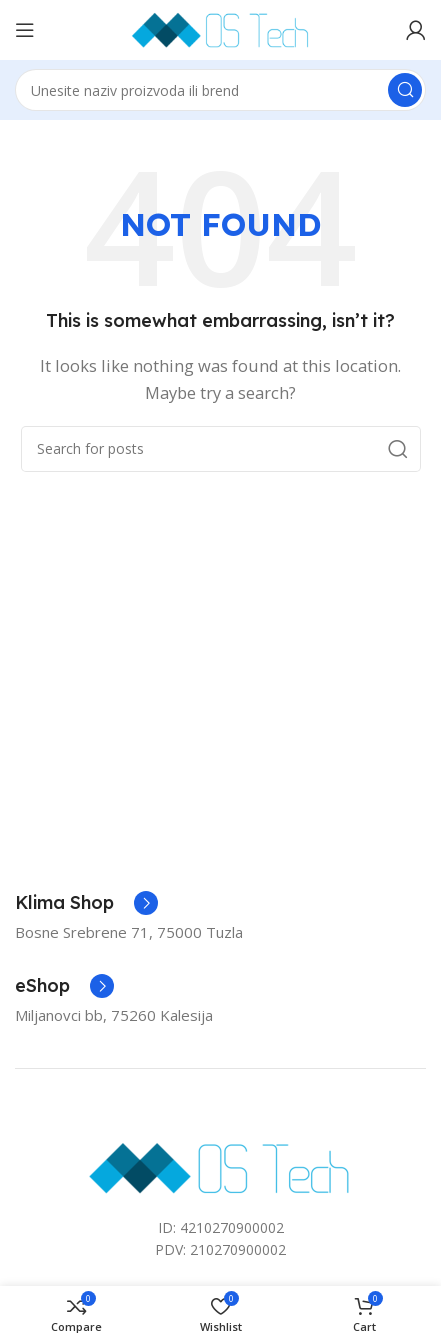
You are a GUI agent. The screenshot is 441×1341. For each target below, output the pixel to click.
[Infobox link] (86, 903)
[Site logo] (221, 28)
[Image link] (220, 1166)
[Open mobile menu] (25, 30)
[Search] (220, 90)
